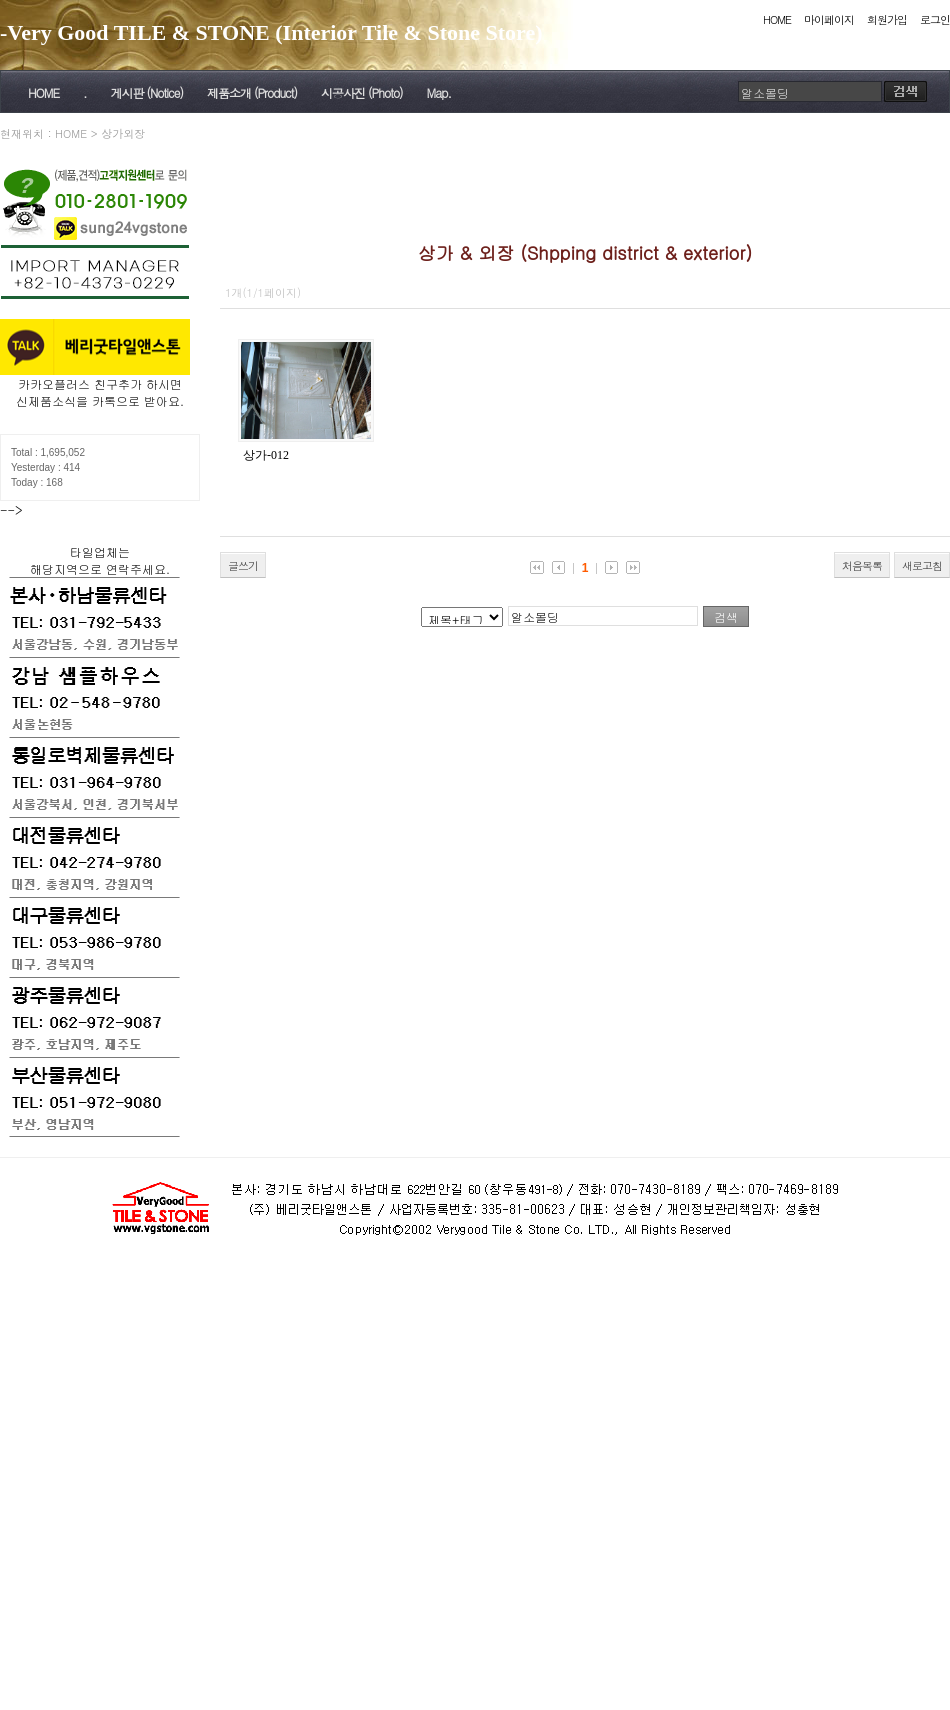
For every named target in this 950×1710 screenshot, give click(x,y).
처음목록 (862, 565)
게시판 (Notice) (146, 92)
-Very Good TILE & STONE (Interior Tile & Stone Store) (271, 32)
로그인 (935, 19)
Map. (439, 92)
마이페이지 (829, 19)
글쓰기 (243, 565)
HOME (777, 19)
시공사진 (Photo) (362, 92)
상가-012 (266, 455)
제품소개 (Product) (252, 92)
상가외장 (123, 133)
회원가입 (887, 19)
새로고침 (922, 565)
